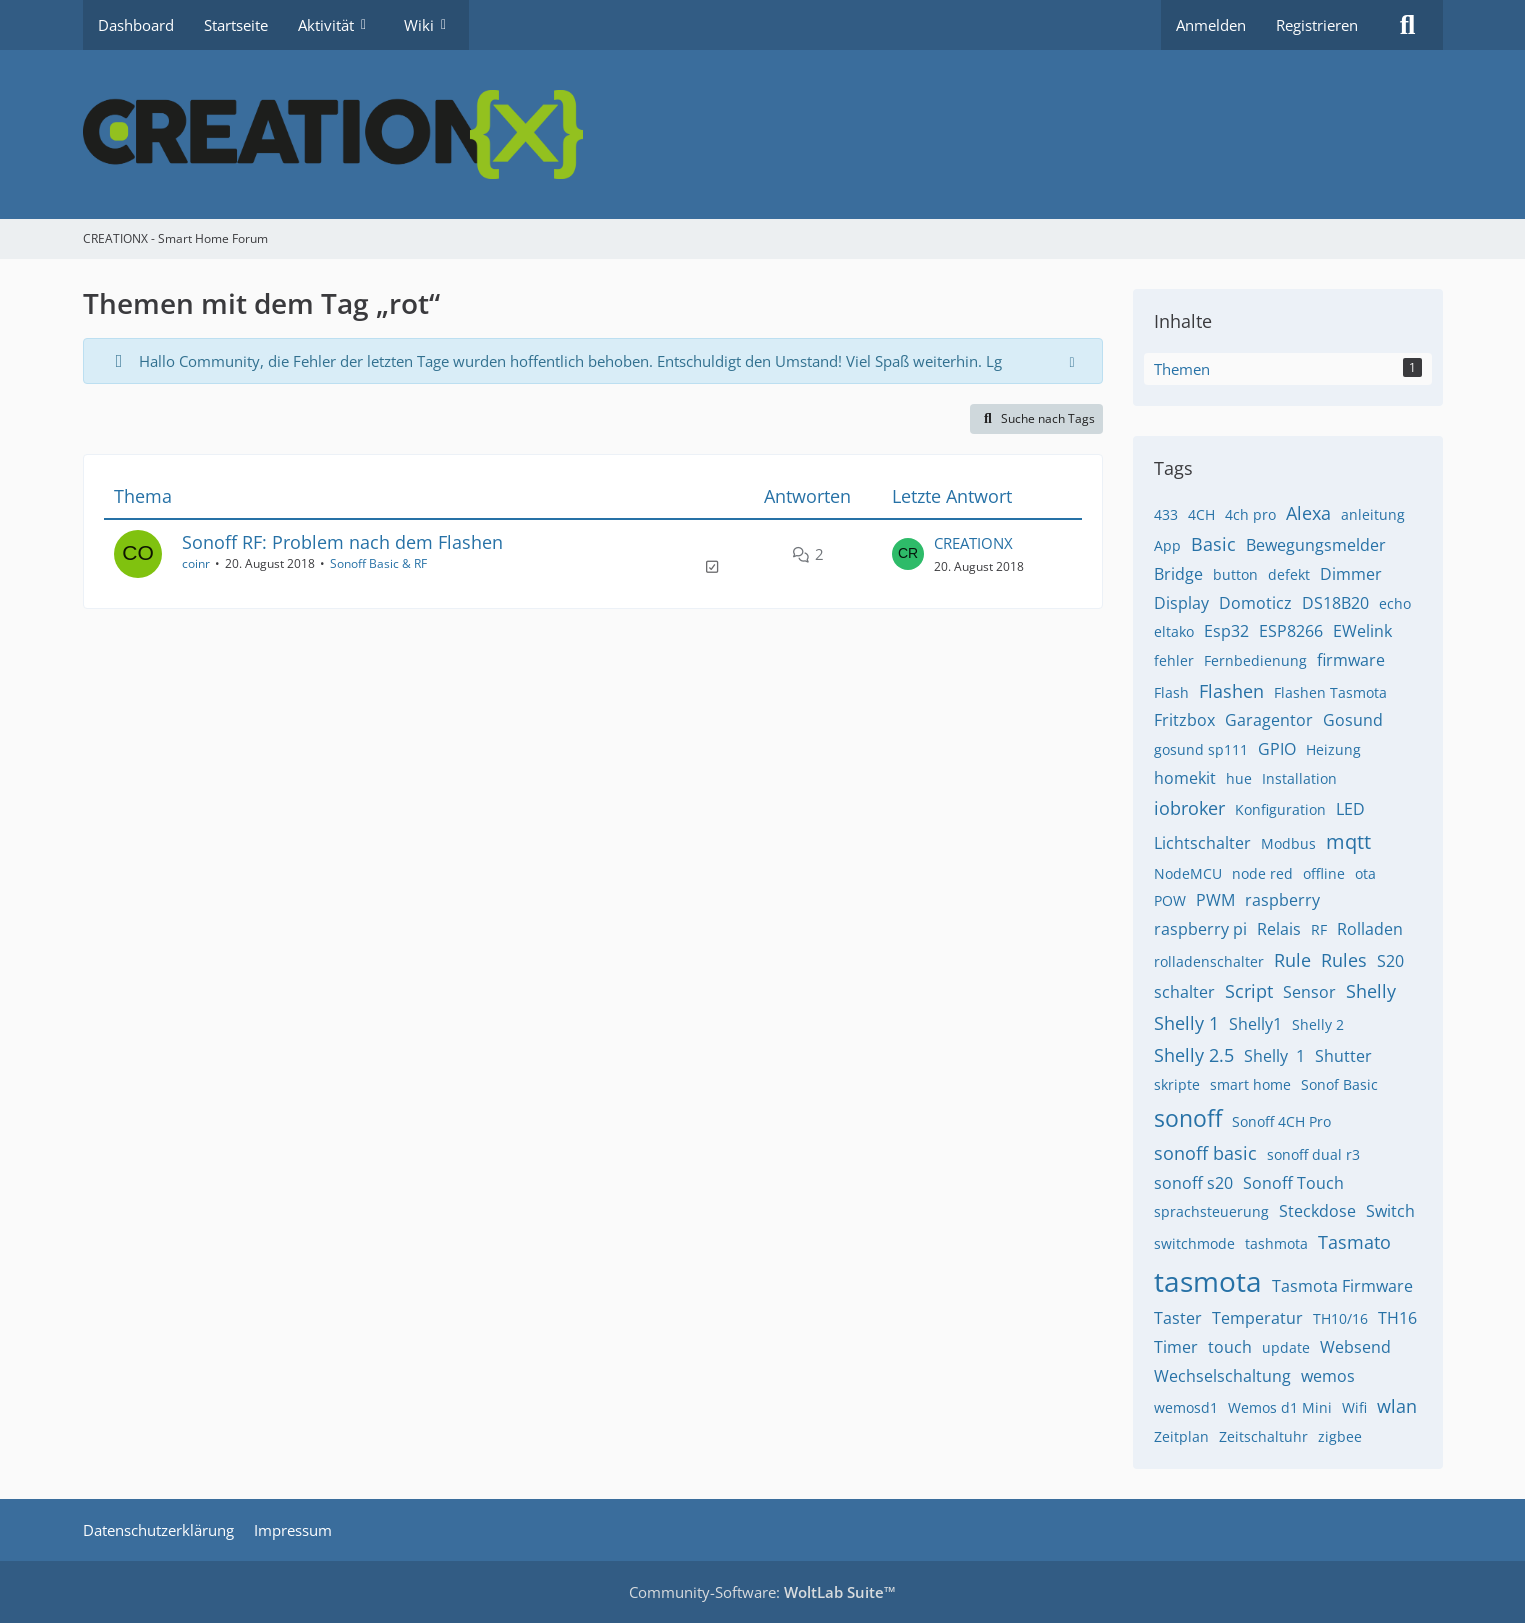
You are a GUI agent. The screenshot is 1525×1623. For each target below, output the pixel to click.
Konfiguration (1280, 809)
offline (1324, 873)
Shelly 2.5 (1194, 1055)
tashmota (1276, 1243)
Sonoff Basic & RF (378, 562)
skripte (1177, 1084)
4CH (1201, 514)
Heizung (1333, 749)
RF (1319, 929)
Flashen (1231, 691)
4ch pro (1250, 514)
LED (1350, 809)
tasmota (1208, 1281)
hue (1239, 778)
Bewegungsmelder (1316, 545)
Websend (1355, 1347)
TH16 (1397, 1318)
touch (1230, 1347)
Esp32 (1226, 631)
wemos (1328, 1376)
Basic (1213, 544)
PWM (1215, 900)
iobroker (1189, 808)
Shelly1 (1255, 1024)
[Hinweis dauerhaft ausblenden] (1072, 361)
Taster (1178, 1318)
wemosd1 (1186, 1407)
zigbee (1340, 1436)
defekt (1289, 574)
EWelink (1362, 631)
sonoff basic (1205, 1153)
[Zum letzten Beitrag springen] (908, 554)
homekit (1185, 778)
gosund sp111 (1201, 749)
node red (1262, 873)
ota (1365, 873)
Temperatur (1257, 1318)
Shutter (1343, 1056)
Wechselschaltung (1222, 1376)
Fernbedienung (1255, 660)
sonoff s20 (1193, 1183)
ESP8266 (1291, 631)
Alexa (1308, 513)
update (1286, 1347)
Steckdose (1317, 1211)
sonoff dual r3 (1313, 1154)
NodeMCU (1188, 873)
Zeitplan (1181, 1436)
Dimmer (1351, 574)
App (1167, 545)
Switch (1390, 1211)
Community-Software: (762, 1592)
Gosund (1353, 720)
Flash (1171, 692)
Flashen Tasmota (1330, 692)
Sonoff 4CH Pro (1281, 1121)
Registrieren (1317, 25)
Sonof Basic (1339, 1084)
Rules (1344, 960)
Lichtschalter (1202, 843)
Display (1181, 603)
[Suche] (1408, 25)
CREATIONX (973, 543)
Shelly (1371, 991)
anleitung (1373, 514)
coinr (196, 562)
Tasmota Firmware (1342, 1286)
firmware (1351, 660)
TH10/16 (1340, 1318)
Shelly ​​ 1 (1274, 1056)
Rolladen (1370, 929)
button (1235, 574)
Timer (1176, 1347)
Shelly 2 (1318, 1024)
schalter (1184, 992)
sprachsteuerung (1211, 1211)
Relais (1279, 929)
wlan (1397, 1406)
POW (1170, 900)
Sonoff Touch (1293, 1183)
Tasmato (1354, 1242)
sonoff (1188, 1118)
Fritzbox (1184, 720)
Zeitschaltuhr (1263, 1436)
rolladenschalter (1209, 961)
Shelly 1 (1186, 1023)
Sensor (1309, 992)
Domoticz (1255, 603)
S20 (1390, 961)
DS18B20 (1335, 603)
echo (1395, 603)
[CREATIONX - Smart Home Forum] (763, 134)
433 (1166, 514)
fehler (1174, 660)
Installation (1299, 778)
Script (1249, 991)
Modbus (1288, 843)
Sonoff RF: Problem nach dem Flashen (342, 542)
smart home (1250, 1084)
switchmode (1194, 1243)
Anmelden (1211, 25)
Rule (1292, 960)
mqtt (1348, 841)
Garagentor (1269, 720)
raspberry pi (1200, 929)
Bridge (1178, 574)
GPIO (1277, 749)
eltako (1174, 631)
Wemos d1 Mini (1280, 1407)
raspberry (1282, 900)
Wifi (1354, 1407)
